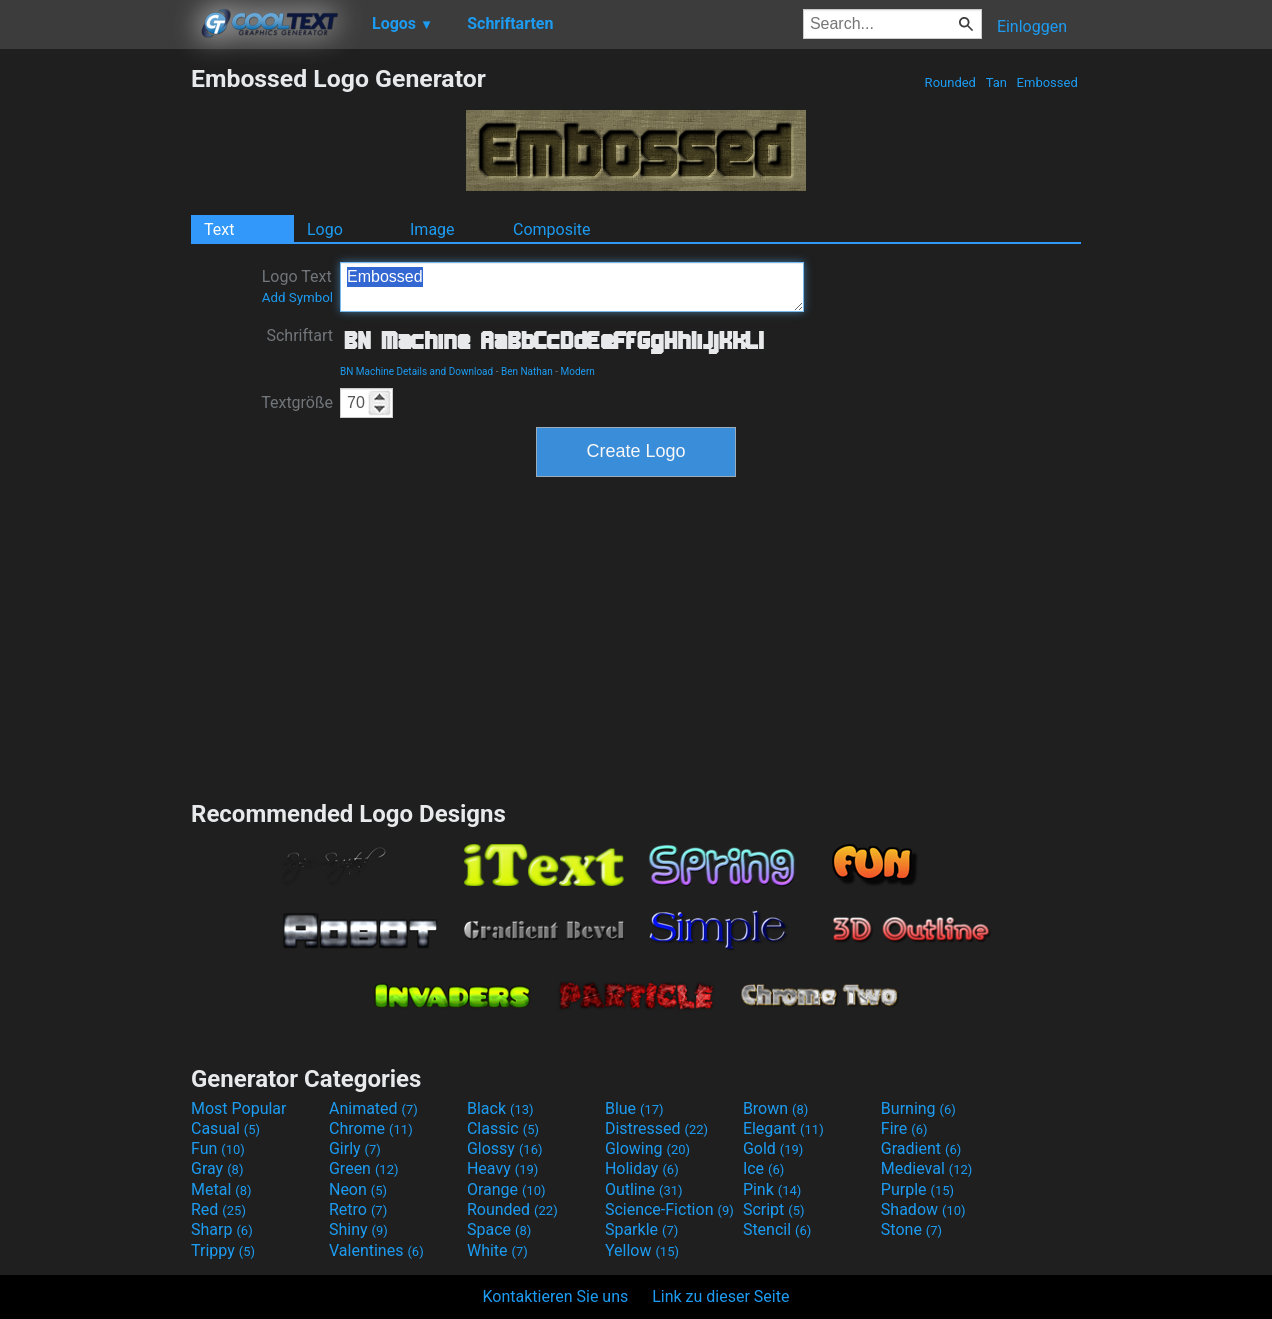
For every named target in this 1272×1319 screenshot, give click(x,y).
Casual (225, 1128)
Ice (763, 1168)
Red (218, 1209)
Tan (996, 82)
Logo (325, 229)
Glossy (505, 1148)
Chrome (371, 1128)
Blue (634, 1108)
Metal (221, 1189)
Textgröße (297, 402)
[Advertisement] (95, 364)
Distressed (656, 1128)
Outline (644, 1189)
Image (432, 229)
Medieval (927, 1168)
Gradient (921, 1148)
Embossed (1047, 82)
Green (364, 1168)
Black (500, 1108)
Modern (578, 371)
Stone (911, 1229)
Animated (373, 1108)
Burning (918, 1108)
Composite (552, 229)
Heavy (502, 1168)
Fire (904, 1128)
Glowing (647, 1148)
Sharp (222, 1229)
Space (499, 1229)
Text (219, 229)
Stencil (777, 1229)
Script (774, 1209)
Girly (355, 1148)
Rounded (950, 82)
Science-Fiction (669, 1209)
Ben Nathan (527, 371)
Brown (775, 1108)
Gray (217, 1168)
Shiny (358, 1229)
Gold (773, 1148)
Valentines (376, 1250)
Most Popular (239, 1108)
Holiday (642, 1168)
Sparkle (641, 1229)
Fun (218, 1148)
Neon (358, 1189)
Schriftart (299, 335)
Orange (506, 1189)
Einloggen (1032, 26)
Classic (503, 1128)
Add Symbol (297, 297)
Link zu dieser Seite (720, 1296)
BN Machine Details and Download (416, 371)
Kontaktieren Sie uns (556, 1296)
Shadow (923, 1209)
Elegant (783, 1128)
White (497, 1250)
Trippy (223, 1250)
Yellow (642, 1250)
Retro (358, 1209)
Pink (772, 1189)
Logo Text (297, 286)
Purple (917, 1189)
